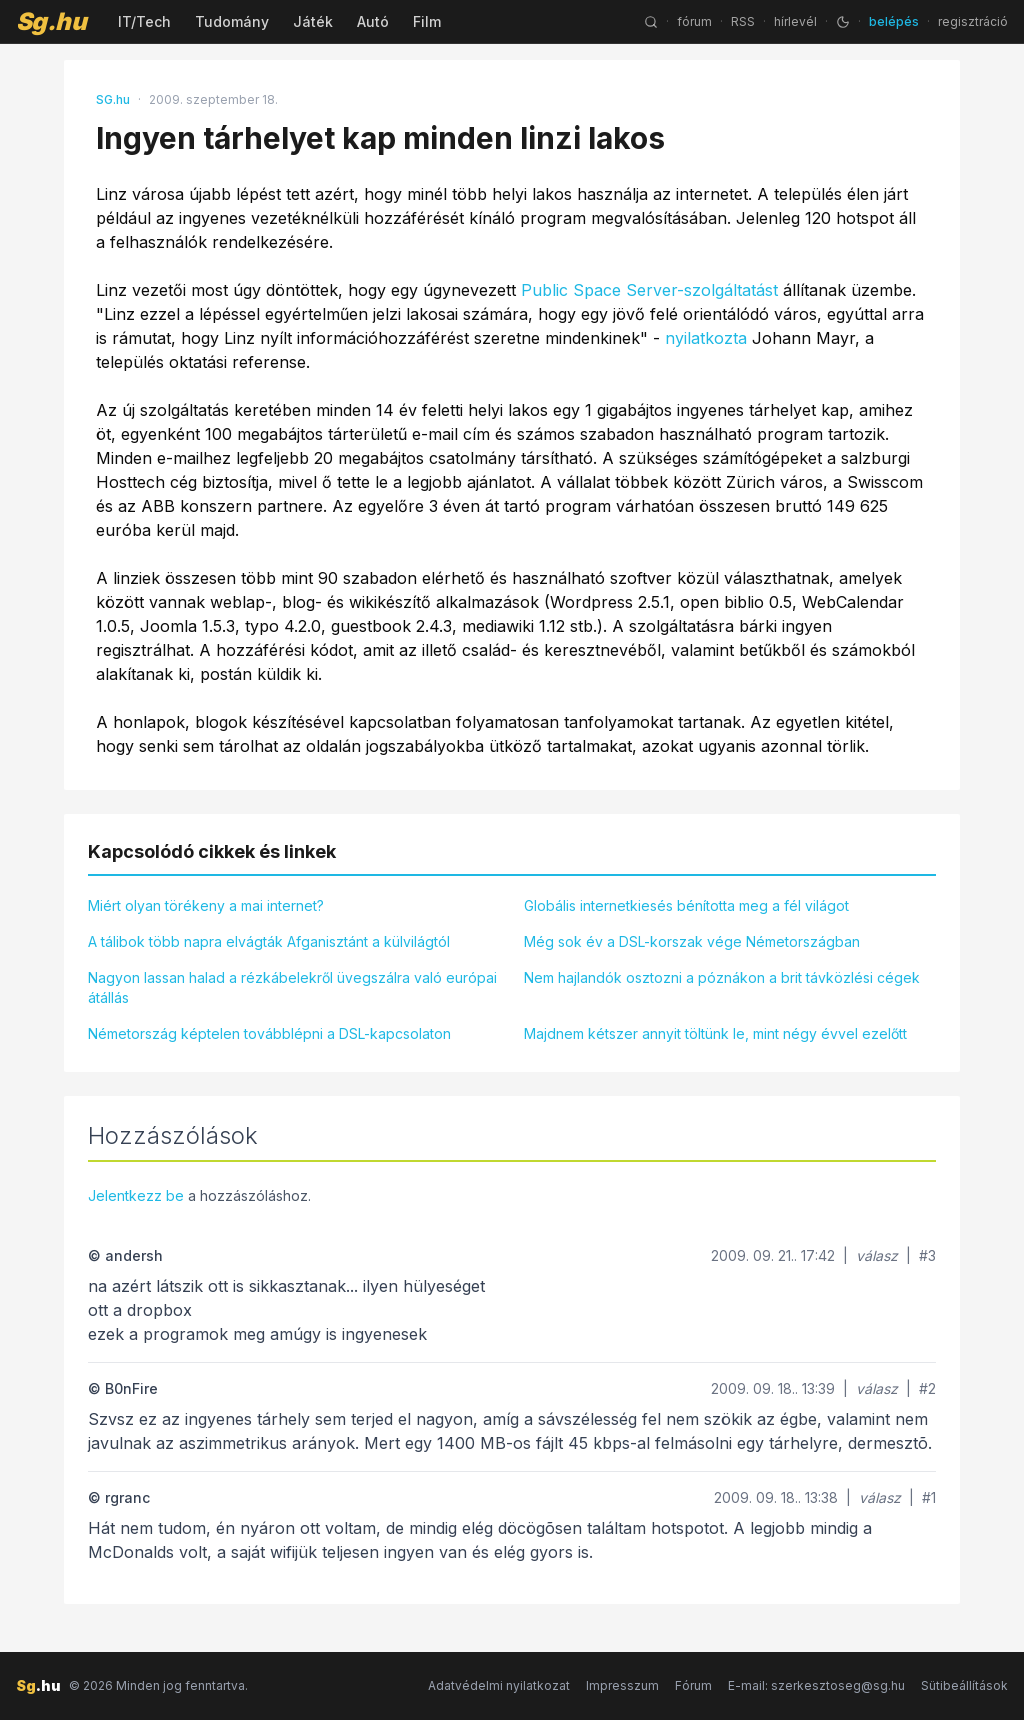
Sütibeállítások (964, 1685)
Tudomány (232, 21)
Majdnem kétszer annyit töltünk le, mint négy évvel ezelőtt (715, 1033)
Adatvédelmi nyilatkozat (499, 1685)
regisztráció (973, 21)
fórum (694, 21)
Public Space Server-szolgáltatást (649, 290)
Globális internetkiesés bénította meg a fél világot (686, 905)
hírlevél (795, 21)
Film (427, 21)
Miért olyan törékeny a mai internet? (206, 905)
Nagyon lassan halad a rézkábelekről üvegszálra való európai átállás (292, 987)
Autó (373, 21)
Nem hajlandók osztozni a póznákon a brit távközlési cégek (722, 977)
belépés (894, 21)
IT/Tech (144, 21)
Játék (313, 21)
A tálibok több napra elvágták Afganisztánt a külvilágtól (269, 941)
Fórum (693, 1685)
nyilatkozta (706, 338)
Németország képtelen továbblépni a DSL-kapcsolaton (269, 1033)
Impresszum (622, 1685)
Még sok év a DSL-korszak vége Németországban (692, 941)
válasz (877, 1255)
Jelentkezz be (136, 1195)
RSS (743, 21)
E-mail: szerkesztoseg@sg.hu (816, 1685)
